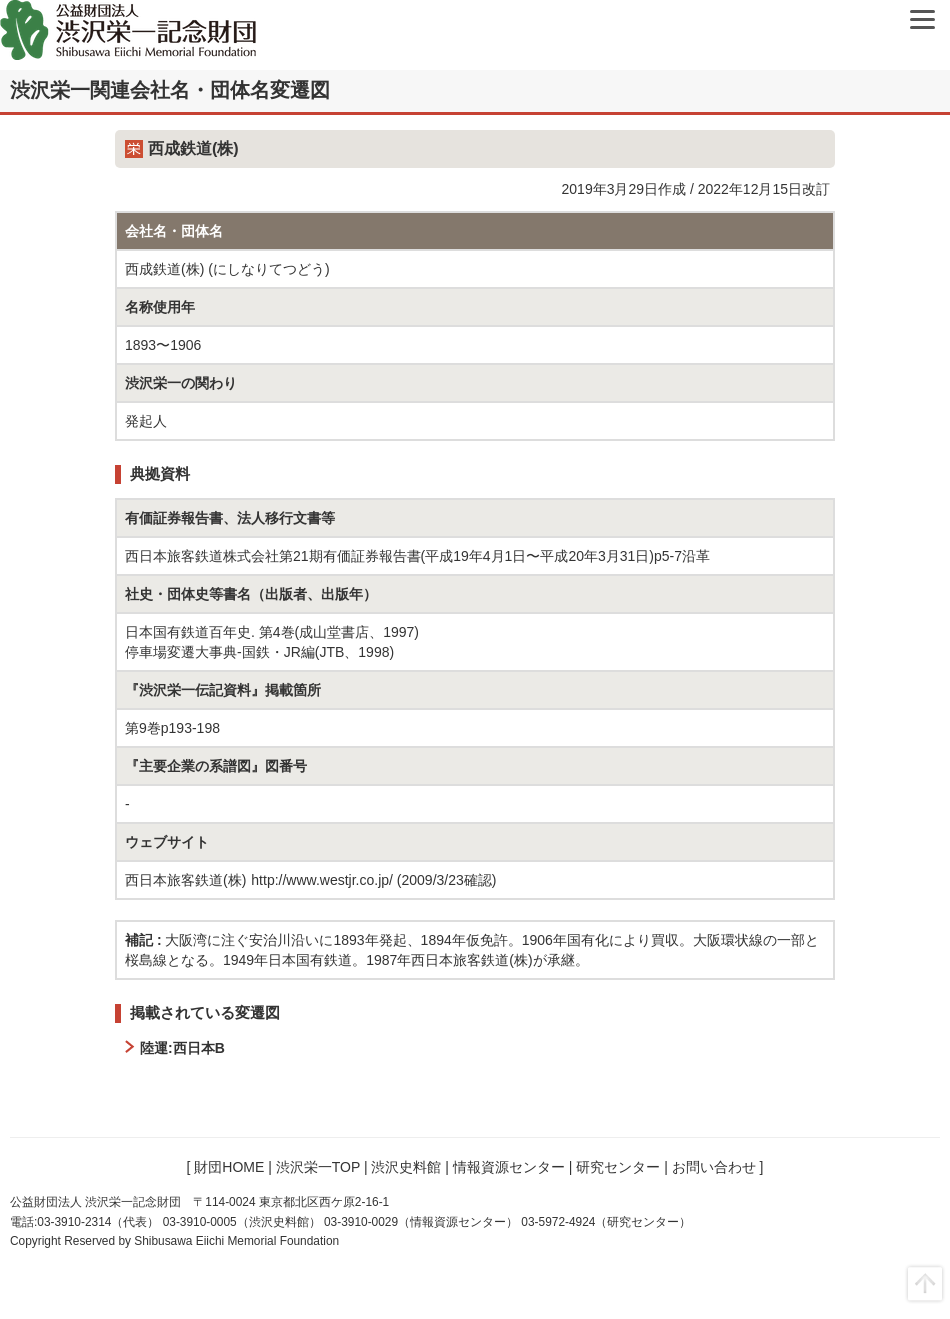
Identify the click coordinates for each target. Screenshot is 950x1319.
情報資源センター (509, 1167)
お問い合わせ (714, 1167)
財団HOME (229, 1167)
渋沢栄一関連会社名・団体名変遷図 (170, 90)
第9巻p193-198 (172, 728)
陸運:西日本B (182, 1048)
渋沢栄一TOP (318, 1167)
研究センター (618, 1167)
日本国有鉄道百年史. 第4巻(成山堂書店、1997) (272, 632)
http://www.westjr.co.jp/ (322, 880)
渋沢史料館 (406, 1167)
